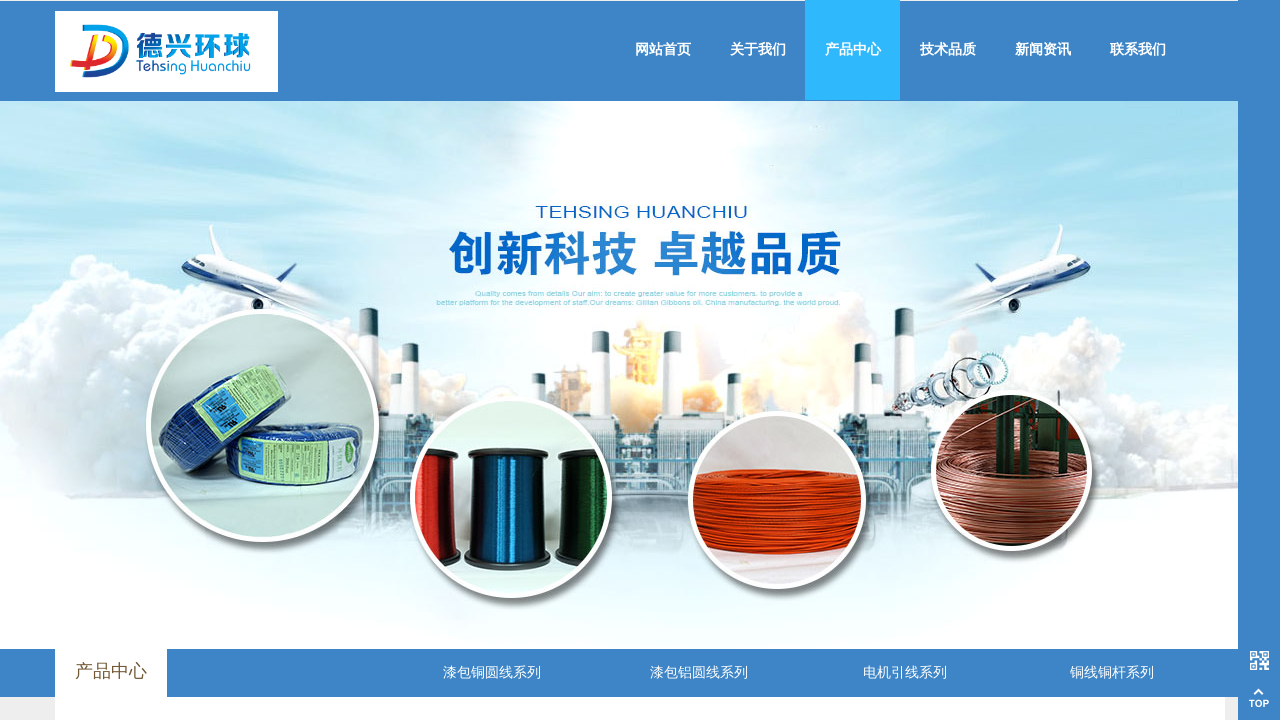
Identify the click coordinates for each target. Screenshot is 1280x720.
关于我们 (758, 49)
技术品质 (948, 49)
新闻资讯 (1043, 49)
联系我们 (1138, 49)
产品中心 (853, 49)
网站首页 (663, 49)
